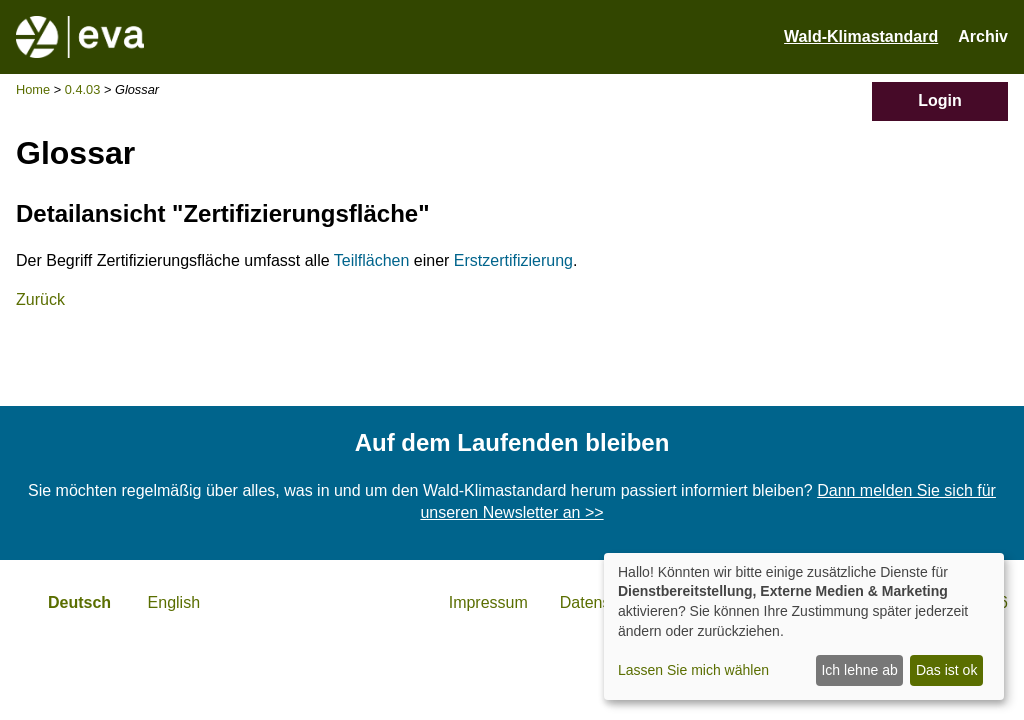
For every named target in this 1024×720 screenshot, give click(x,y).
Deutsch (79, 602)
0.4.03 (83, 89)
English (174, 602)
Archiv (983, 36)
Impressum (488, 602)
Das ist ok (946, 670)
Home (33, 89)
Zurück (40, 299)
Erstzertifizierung (513, 260)
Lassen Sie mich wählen (693, 670)
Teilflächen (372, 260)
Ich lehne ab (859, 670)
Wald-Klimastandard (861, 36)
